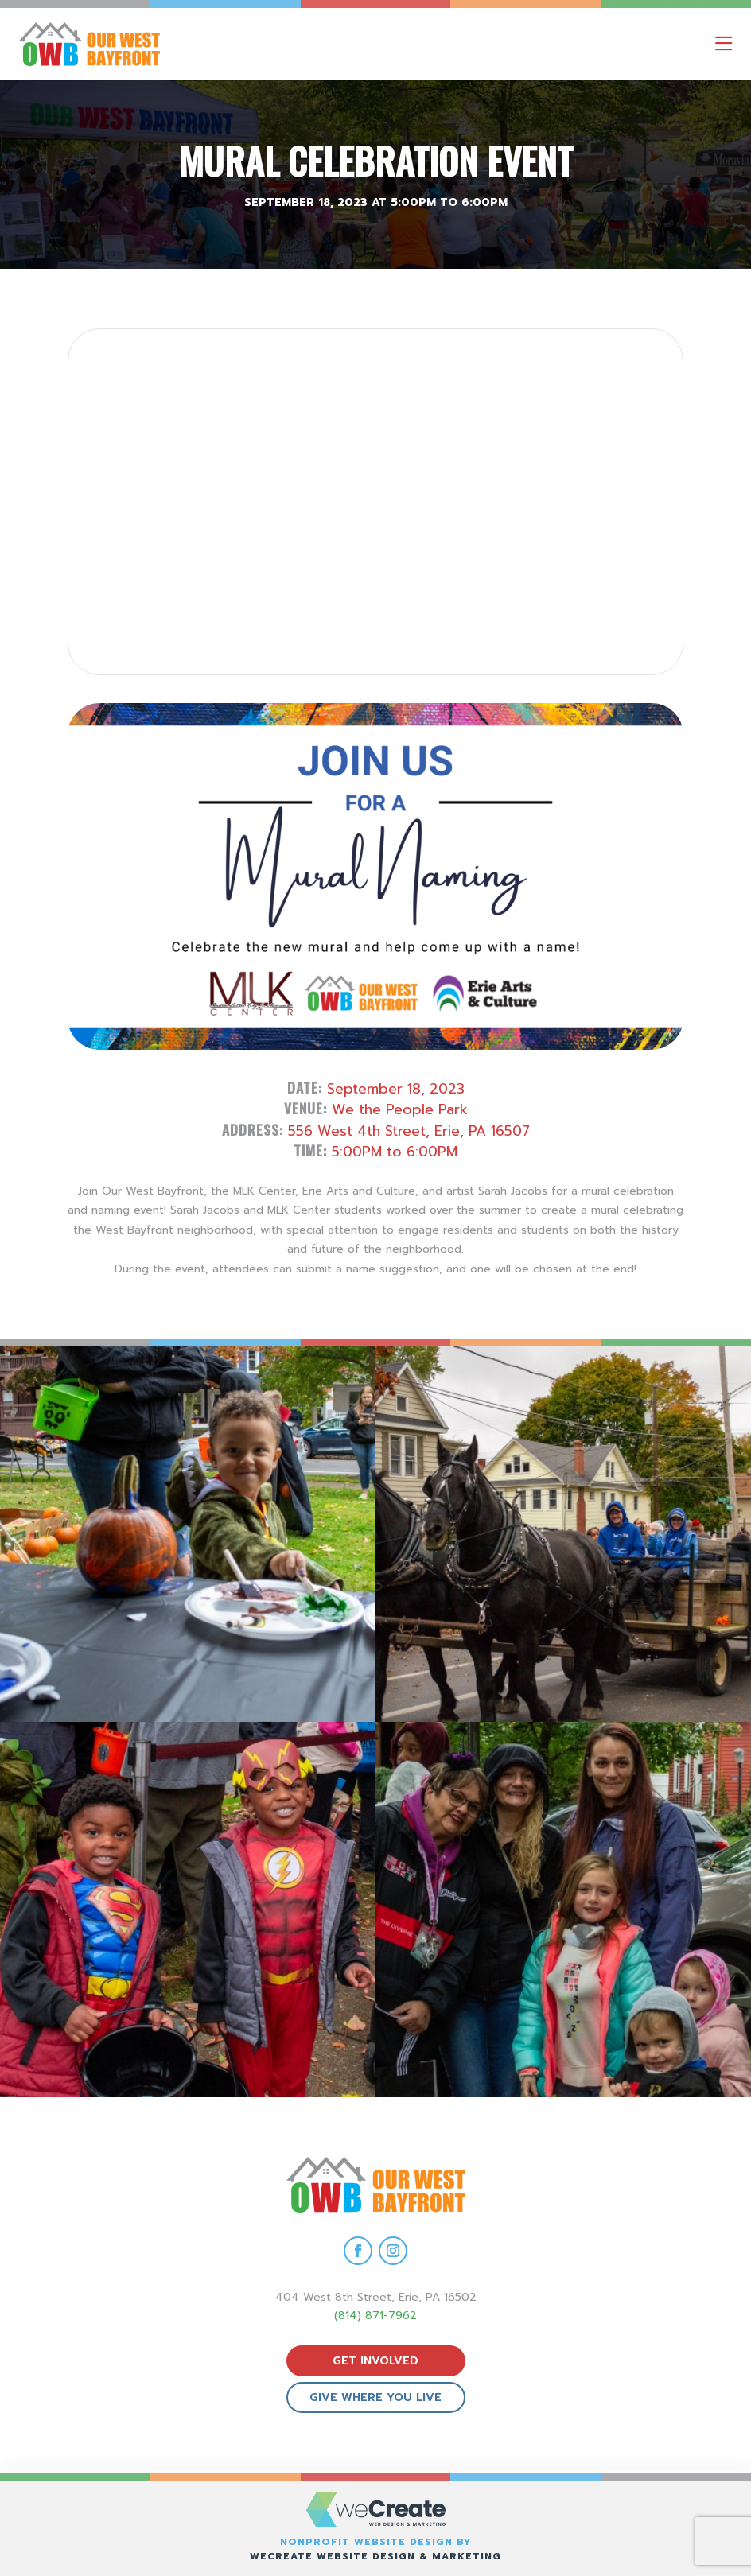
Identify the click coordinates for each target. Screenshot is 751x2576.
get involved (375, 2361)
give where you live (375, 2397)
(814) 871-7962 (375, 2315)
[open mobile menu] (723, 44)
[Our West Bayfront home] (158, 44)
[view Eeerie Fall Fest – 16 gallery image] (188, 1909)
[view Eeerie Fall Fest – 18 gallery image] (188, 1534)
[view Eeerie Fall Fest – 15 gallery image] (563, 1909)
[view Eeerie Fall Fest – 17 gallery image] (563, 1534)
